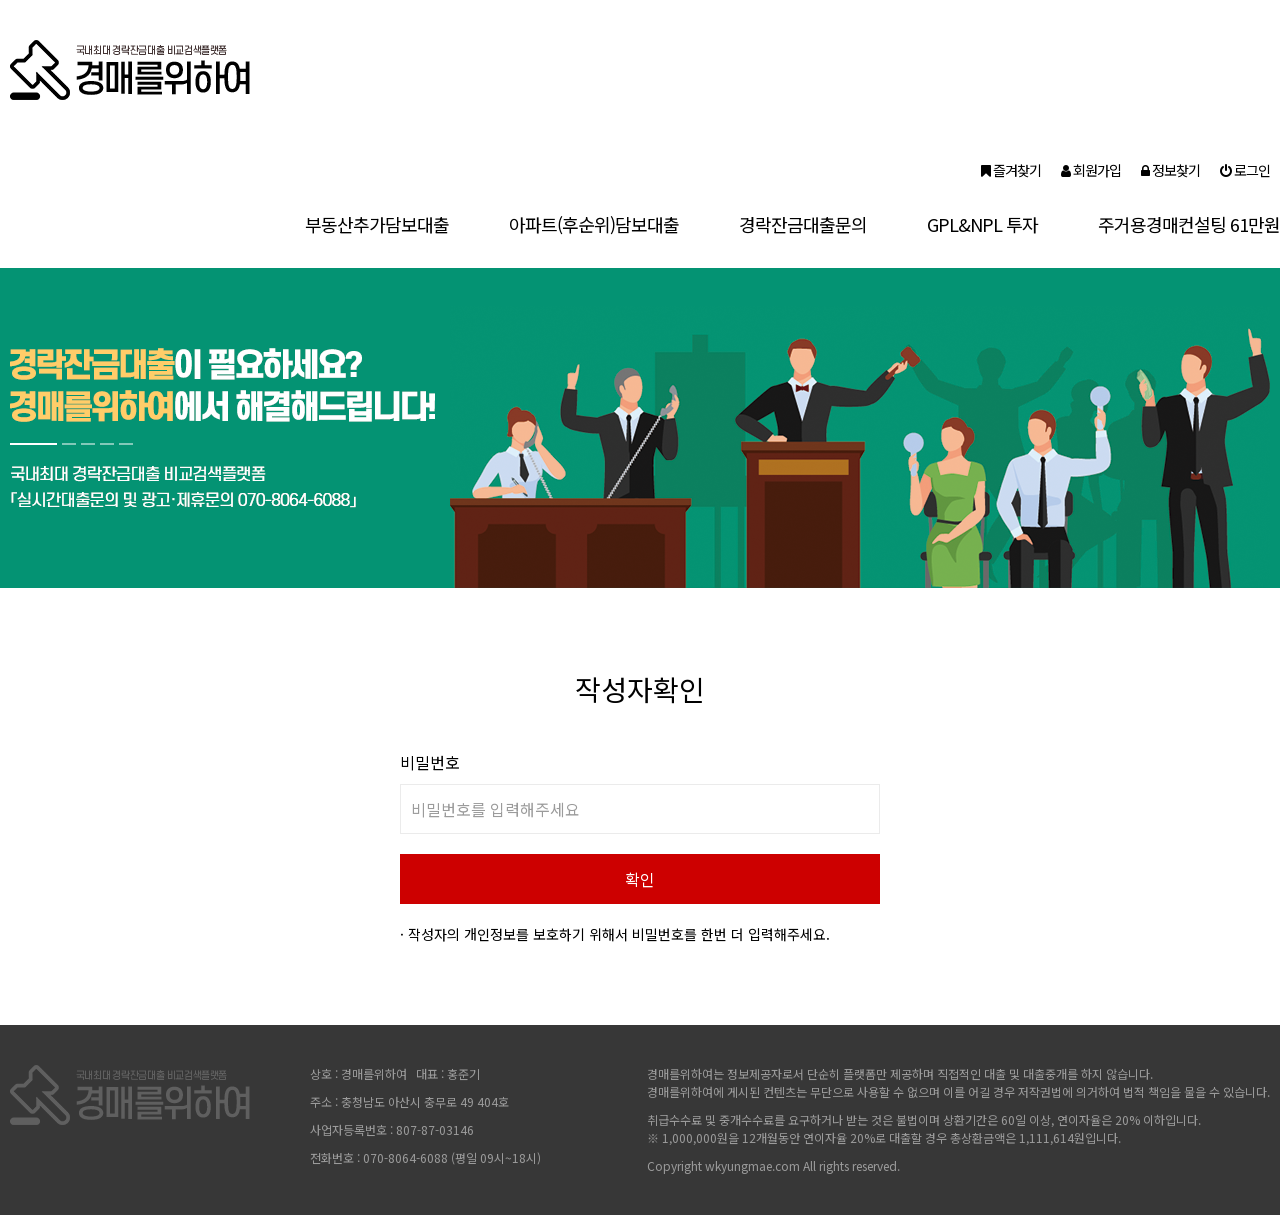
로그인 (1245, 170)
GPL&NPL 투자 (982, 224)
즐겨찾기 (1011, 170)
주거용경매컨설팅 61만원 (1189, 224)
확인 (640, 879)
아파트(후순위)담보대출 (594, 224)
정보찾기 (1170, 170)
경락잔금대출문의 (803, 224)
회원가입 (1091, 170)
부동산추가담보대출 (377, 224)
